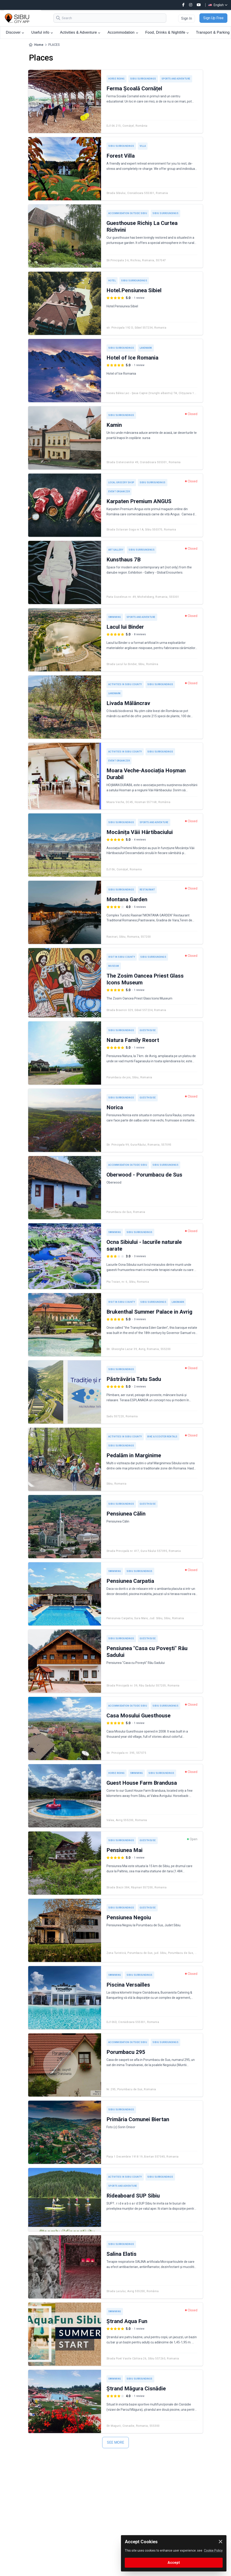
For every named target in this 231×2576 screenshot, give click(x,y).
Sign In (186, 18)
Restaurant (147, 889)
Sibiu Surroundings (143, 78)
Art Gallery (115, 550)
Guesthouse (148, 1030)
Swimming (114, 617)
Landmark (146, 348)
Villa (143, 146)
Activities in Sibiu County (125, 684)
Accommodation (123, 32)
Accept (174, 2562)
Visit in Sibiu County (121, 957)
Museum (113, 966)
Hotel (112, 280)
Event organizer (119, 491)
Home (38, 45)
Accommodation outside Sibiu (127, 213)
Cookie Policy (213, 2550)
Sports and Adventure (176, 78)
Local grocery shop (121, 482)
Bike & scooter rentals (162, 1436)
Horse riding (116, 78)
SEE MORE (115, 2442)
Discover (15, 32)
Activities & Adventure (80, 32)
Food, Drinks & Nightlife (167, 32)
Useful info (42, 32)
